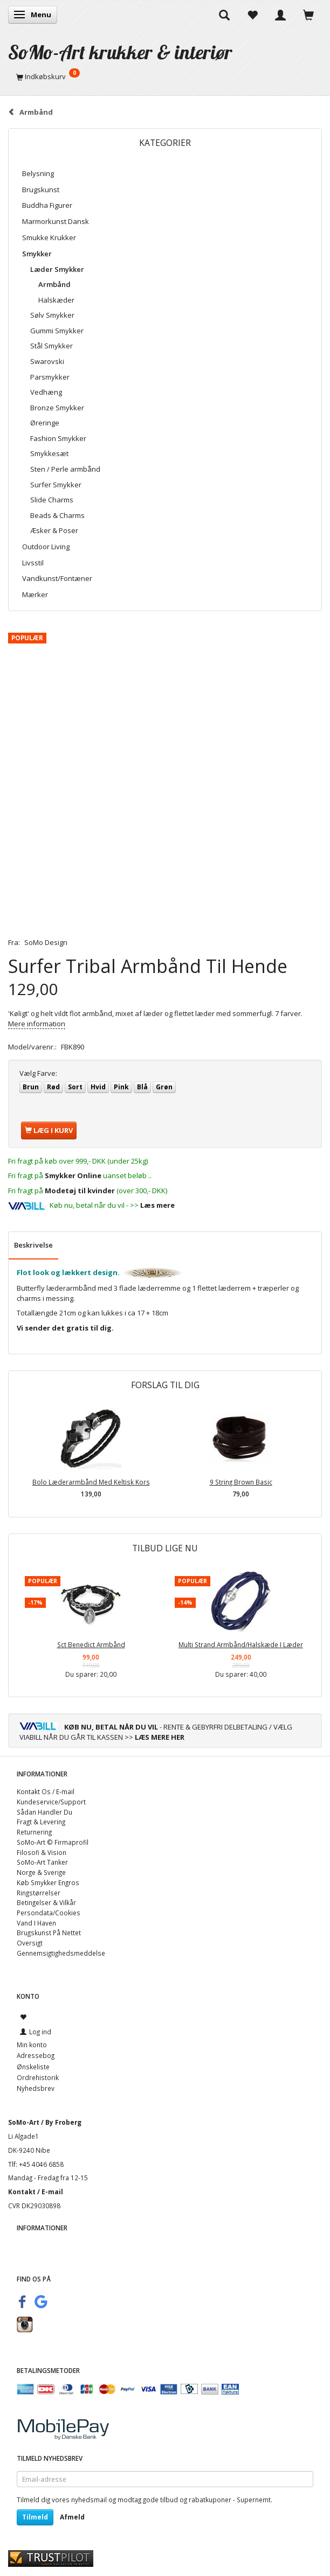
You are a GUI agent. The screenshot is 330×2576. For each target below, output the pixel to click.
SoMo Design (45, 942)
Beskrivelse (33, 1245)
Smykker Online (73, 1175)
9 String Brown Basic (241, 1482)
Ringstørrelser (38, 1892)
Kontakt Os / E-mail (45, 1791)
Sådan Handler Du (44, 1812)
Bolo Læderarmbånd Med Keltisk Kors (91, 1482)
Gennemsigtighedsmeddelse (61, 1953)
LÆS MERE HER (159, 1737)
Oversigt (30, 1942)
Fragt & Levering (41, 1821)
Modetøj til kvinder (80, 1190)
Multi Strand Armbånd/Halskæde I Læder (240, 1644)
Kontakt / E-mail (35, 2191)
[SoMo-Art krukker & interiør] (120, 52)
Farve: (38, 1073)
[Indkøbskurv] (165, 76)
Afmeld (72, 2517)
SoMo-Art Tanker (42, 1862)
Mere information (36, 1023)
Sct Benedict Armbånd (91, 1644)
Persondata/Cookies (48, 1912)
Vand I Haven (36, 1923)
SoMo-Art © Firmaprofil (52, 1842)
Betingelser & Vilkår (46, 1902)
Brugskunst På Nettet (49, 1932)
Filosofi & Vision (41, 1852)
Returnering (34, 1832)
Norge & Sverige (41, 1872)
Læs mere (157, 1205)
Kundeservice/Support (51, 1801)
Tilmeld (35, 2517)
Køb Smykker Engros (48, 1882)
